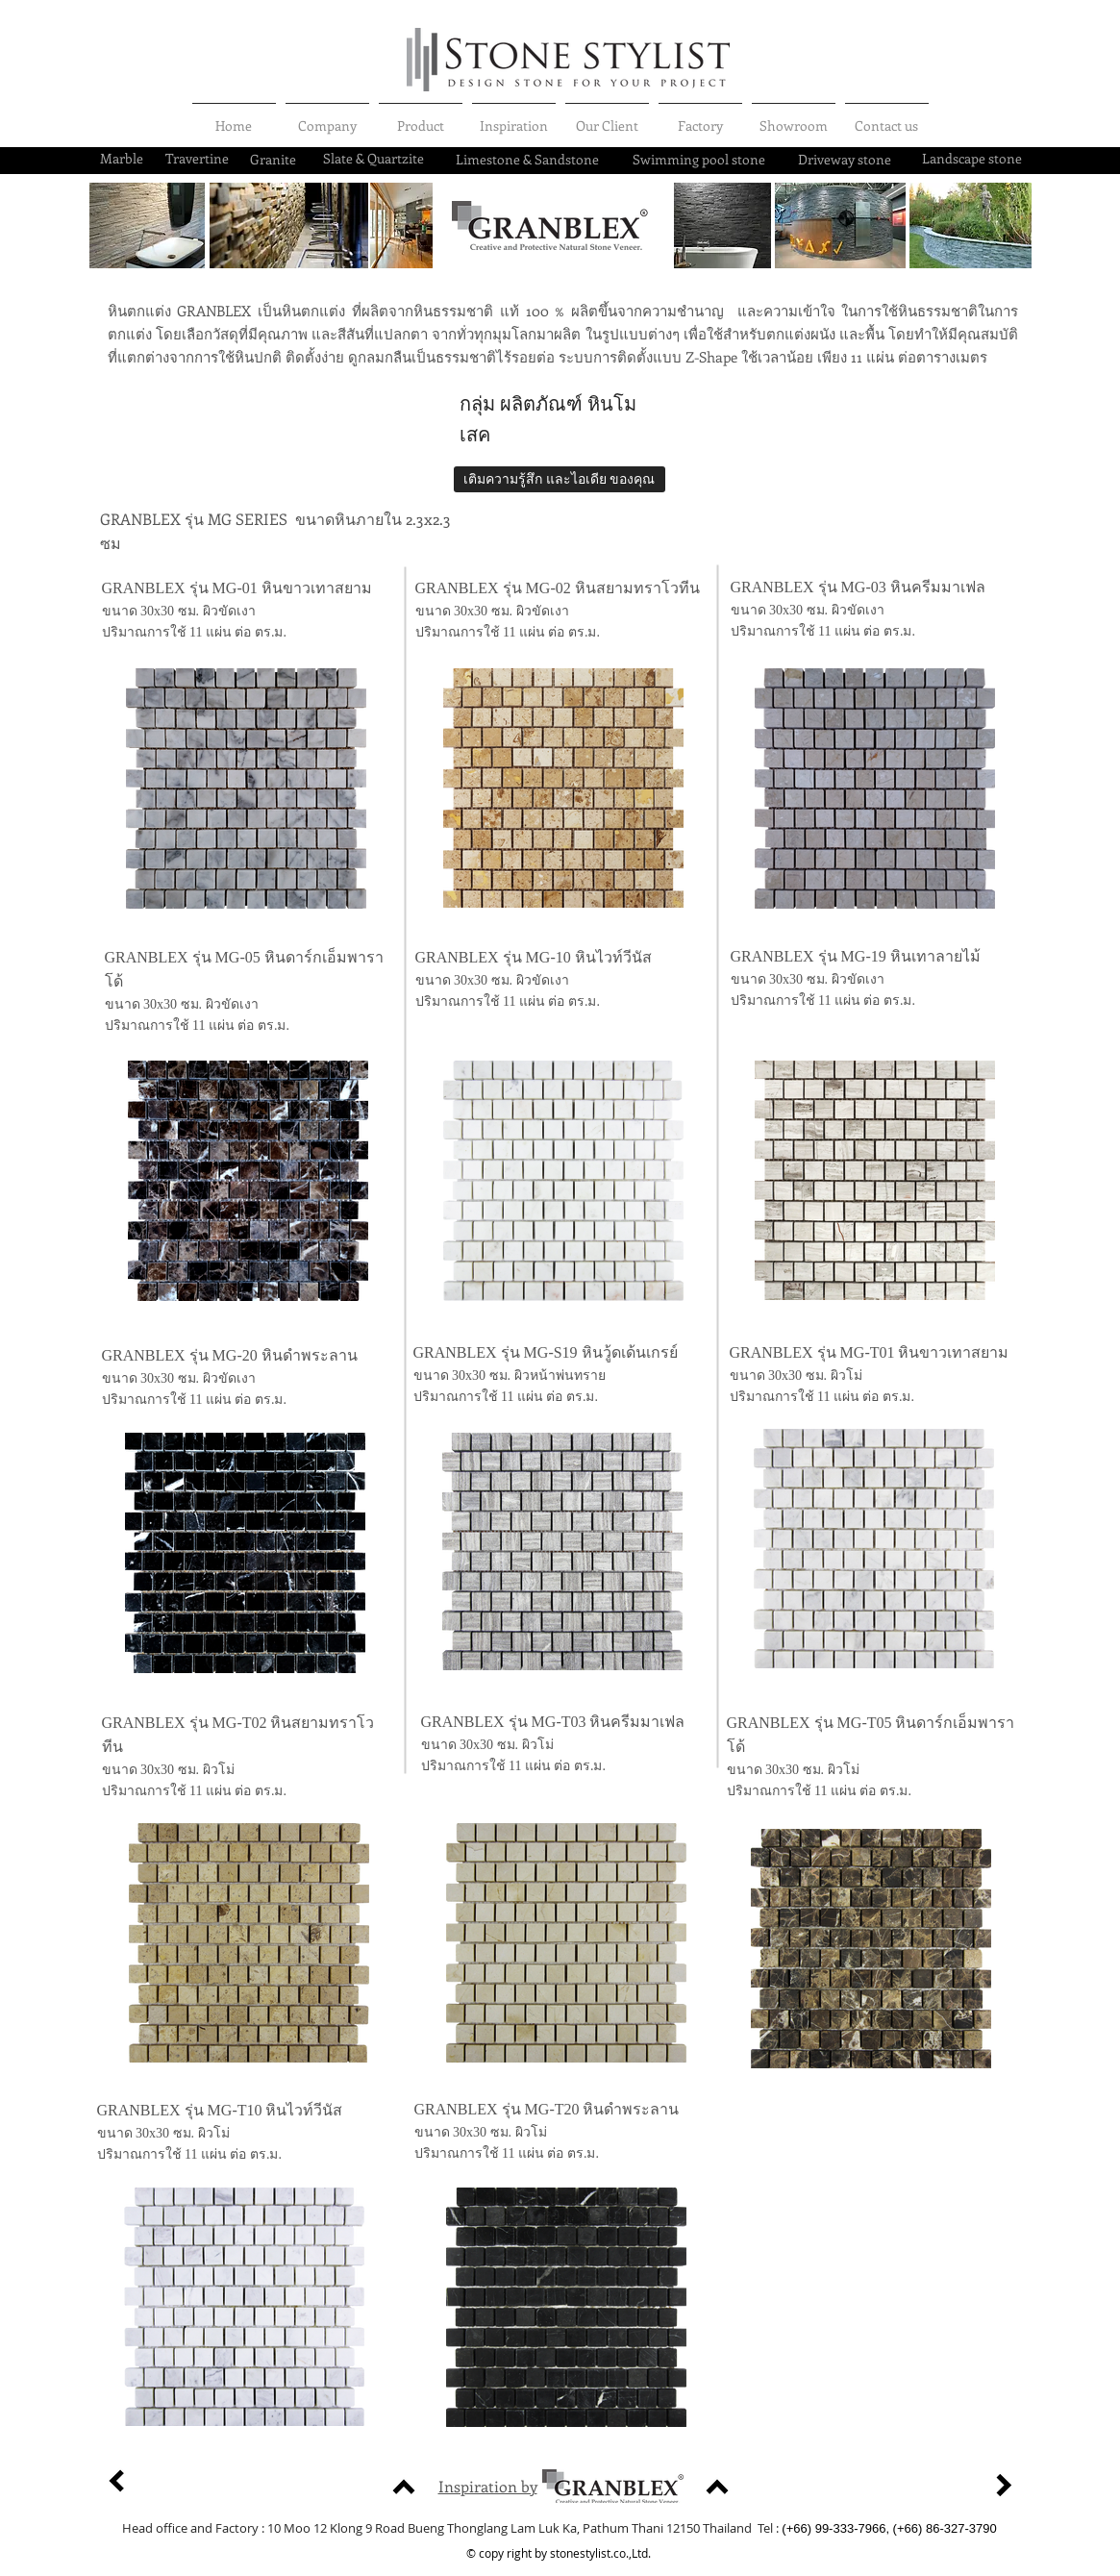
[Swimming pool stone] (699, 159)
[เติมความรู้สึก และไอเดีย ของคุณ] (559, 479)
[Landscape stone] (972, 158)
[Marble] (121, 158)
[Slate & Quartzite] (374, 158)
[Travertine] (197, 158)
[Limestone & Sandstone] (527, 159)
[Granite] (273, 159)
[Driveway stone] (845, 159)
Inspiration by (487, 2486)
